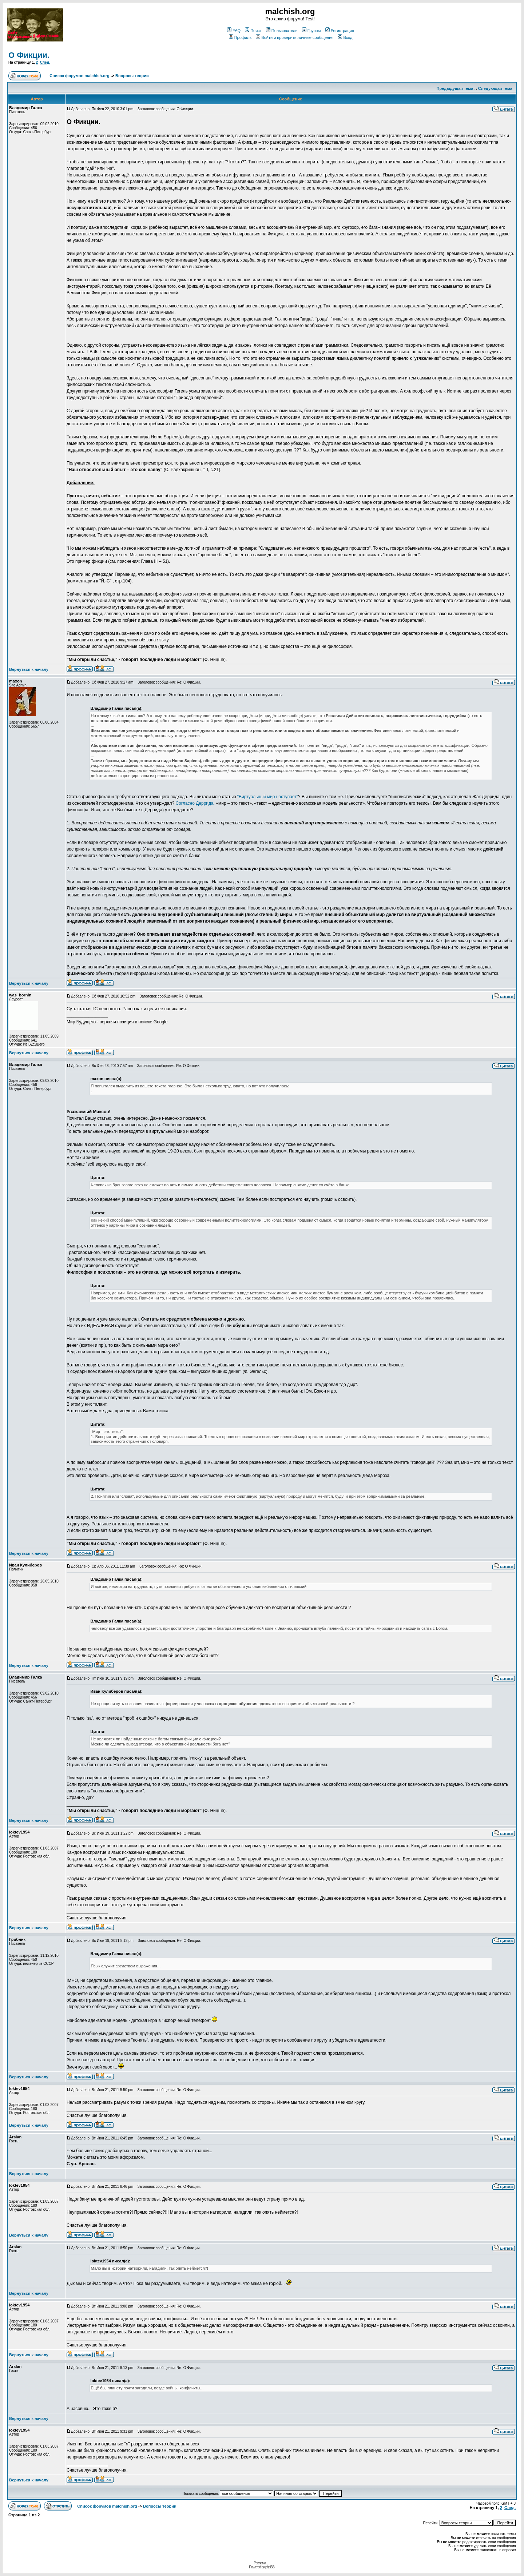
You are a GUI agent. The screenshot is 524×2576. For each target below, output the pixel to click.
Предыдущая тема (455, 88)
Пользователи (282, 30)
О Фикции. (28, 55)
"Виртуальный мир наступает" (267, 796)
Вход (345, 37)
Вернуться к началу (28, 669)
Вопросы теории (132, 75)
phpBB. (270, 2567)
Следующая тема (495, 88)
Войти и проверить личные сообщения (294, 37)
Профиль (240, 37)
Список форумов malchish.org (79, 75)
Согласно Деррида (194, 803)
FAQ (234, 30)
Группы (311, 30)
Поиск (253, 30)
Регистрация (339, 30)
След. (45, 62)
